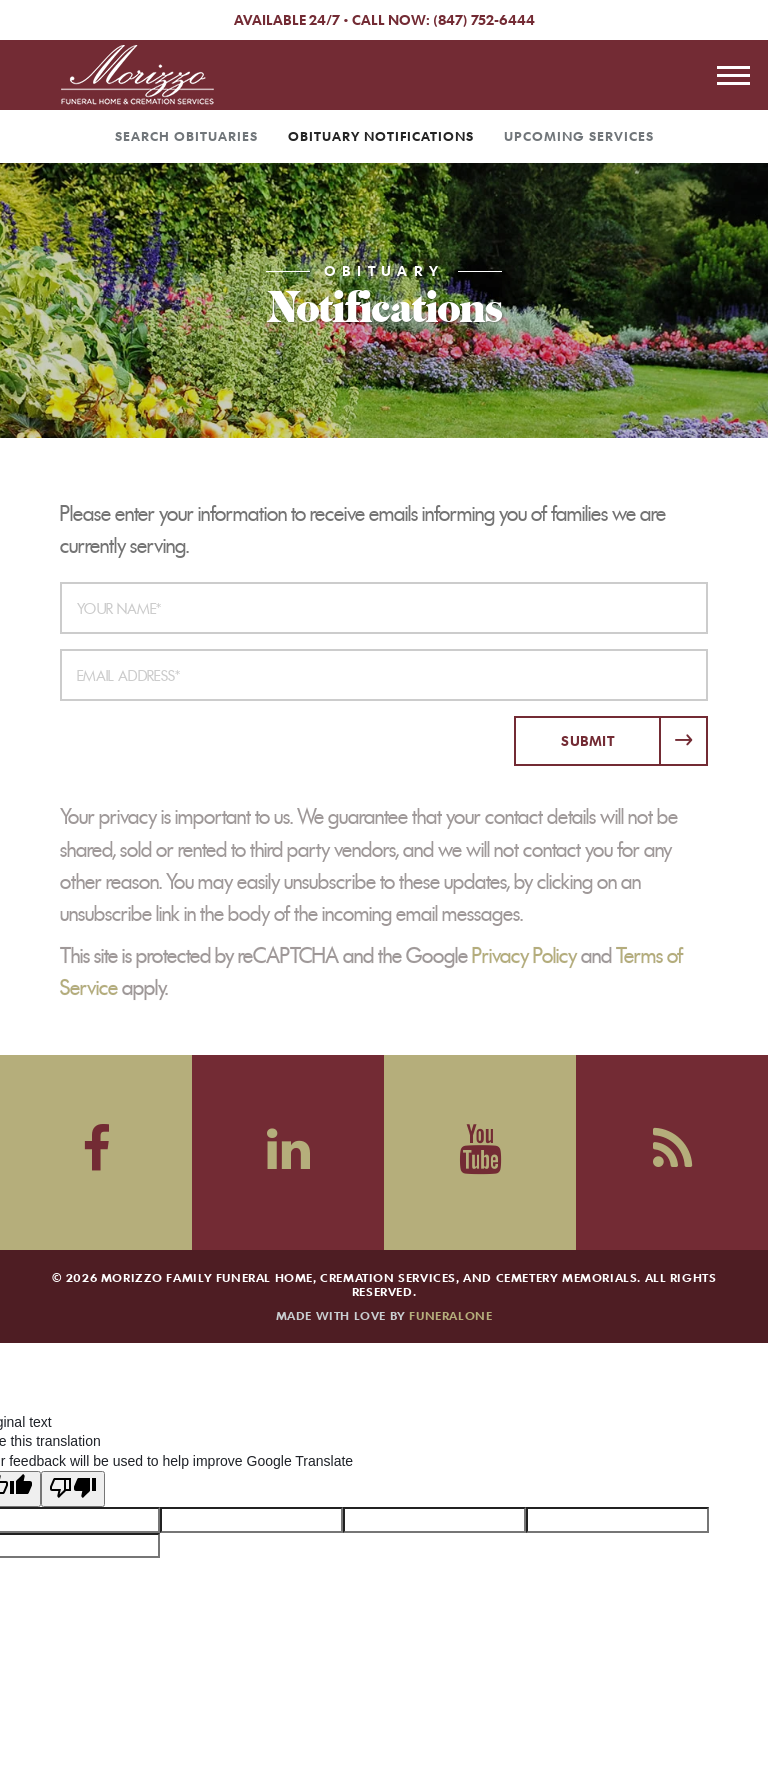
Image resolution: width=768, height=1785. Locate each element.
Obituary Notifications (381, 136)
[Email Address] (384, 675)
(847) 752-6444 (484, 19)
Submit (587, 740)
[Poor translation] (73, 1478)
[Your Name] (384, 608)
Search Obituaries (186, 136)
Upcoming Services (579, 136)
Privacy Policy (524, 956)
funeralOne (450, 1315)
